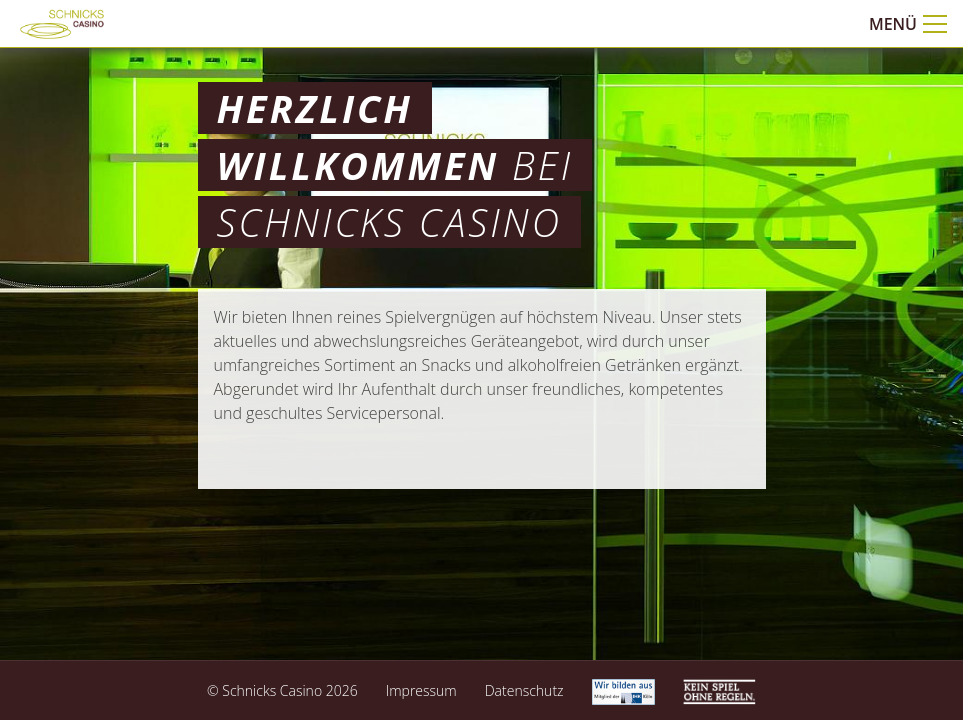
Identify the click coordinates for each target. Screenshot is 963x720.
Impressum (421, 690)
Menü (908, 24)
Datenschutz (524, 690)
